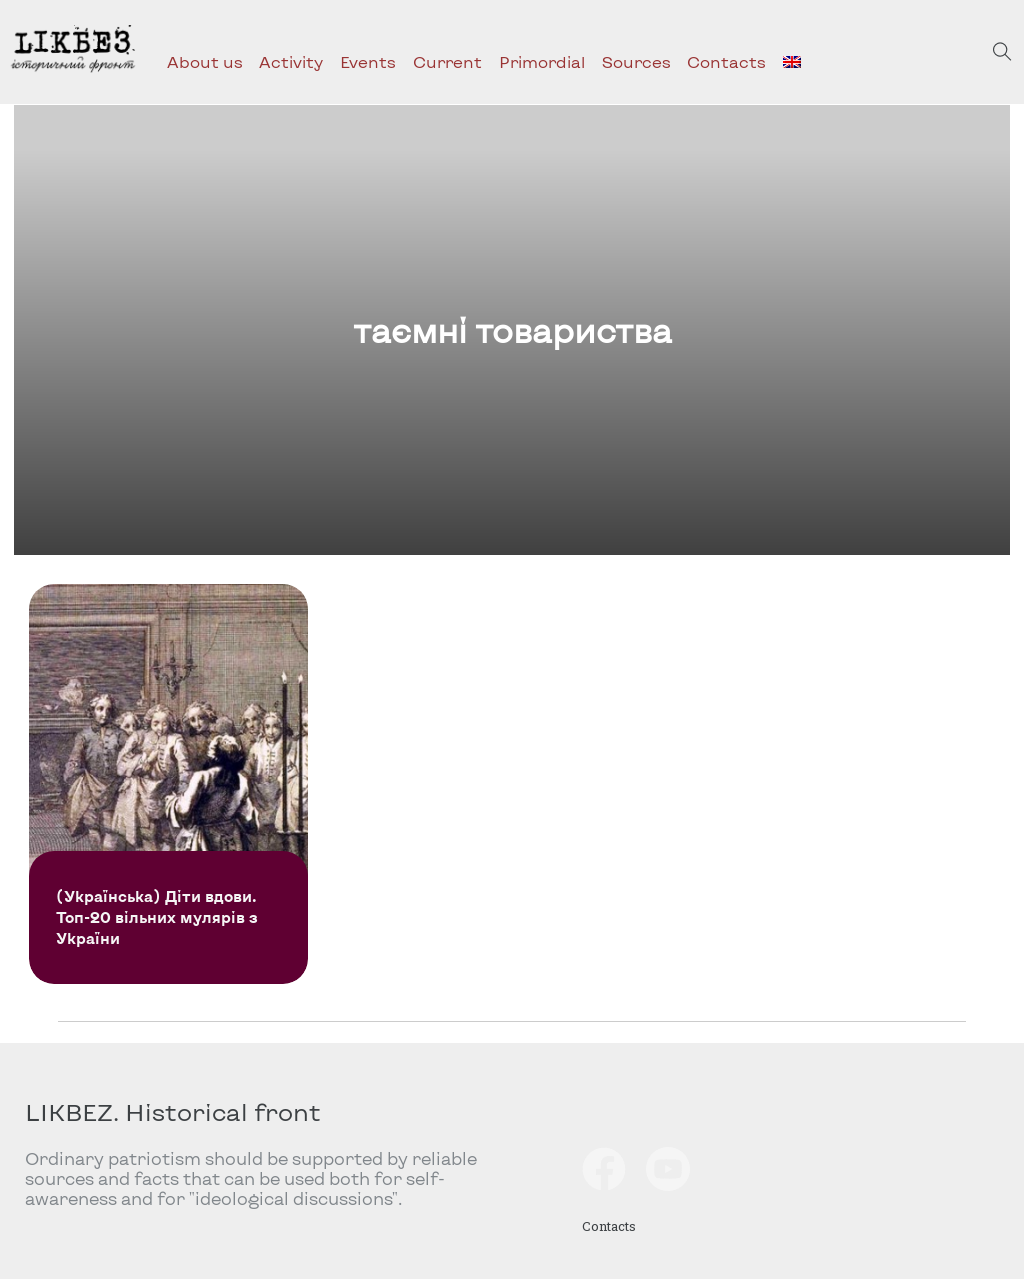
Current (447, 61)
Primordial (542, 61)
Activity (291, 61)
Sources (636, 61)
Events (368, 61)
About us (205, 61)
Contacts (726, 61)
